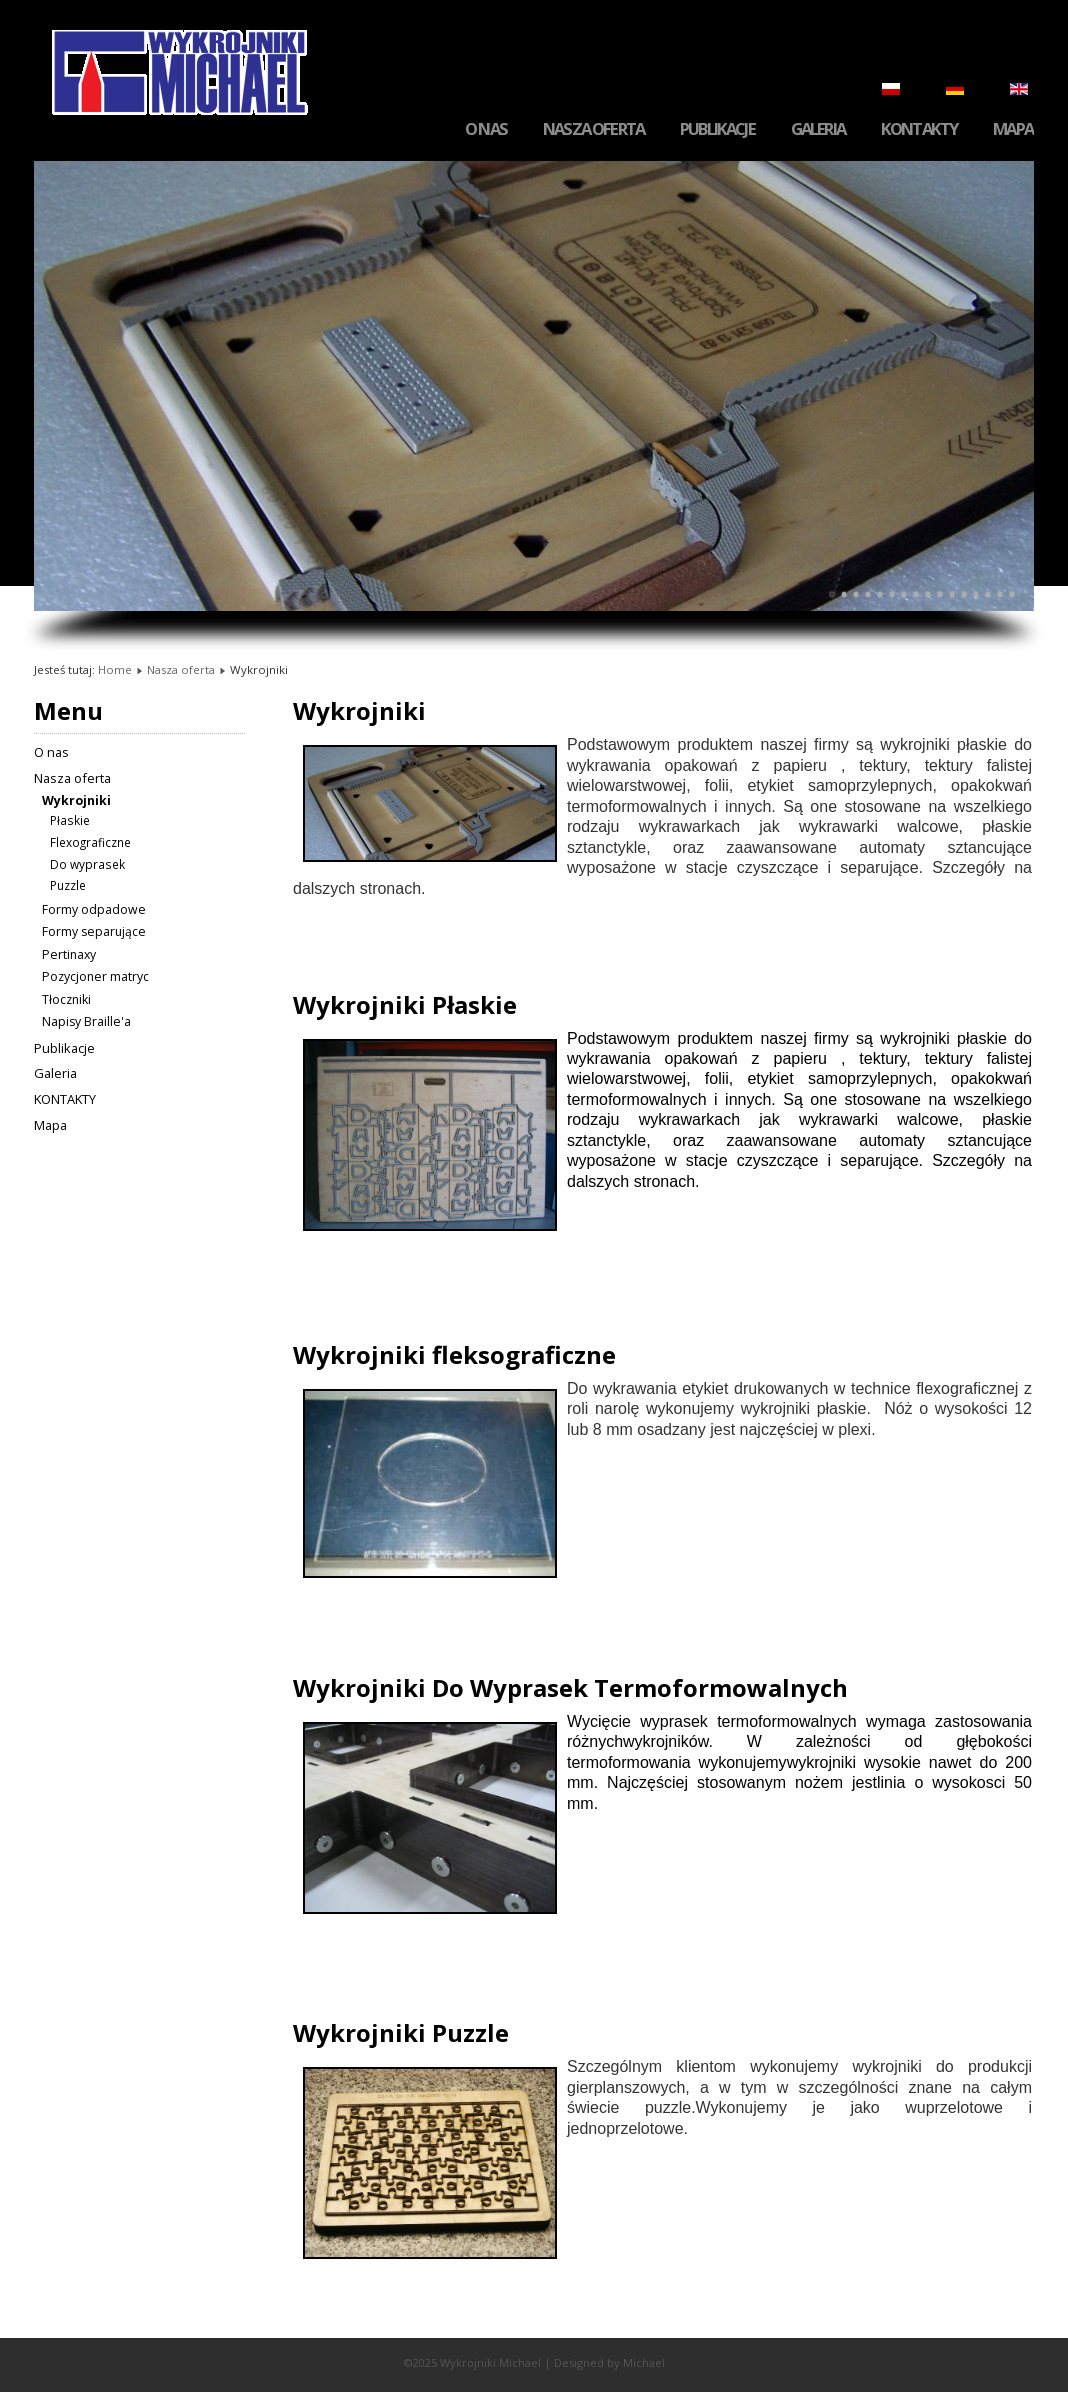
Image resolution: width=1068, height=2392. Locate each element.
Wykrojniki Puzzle (401, 2032)
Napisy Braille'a (86, 1021)
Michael (644, 2362)
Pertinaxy (69, 954)
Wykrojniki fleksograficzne (454, 1354)
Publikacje (717, 129)
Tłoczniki (66, 999)
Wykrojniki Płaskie (405, 1004)
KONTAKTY (919, 129)
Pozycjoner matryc (95, 976)
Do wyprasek (87, 864)
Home (115, 669)
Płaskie (70, 820)
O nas (486, 129)
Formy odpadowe (94, 909)
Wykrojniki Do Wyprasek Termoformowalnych (570, 1687)
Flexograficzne (90, 842)
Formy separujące (94, 931)
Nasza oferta (593, 129)
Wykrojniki (76, 800)
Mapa (1013, 129)
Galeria (818, 129)
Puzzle (68, 885)
